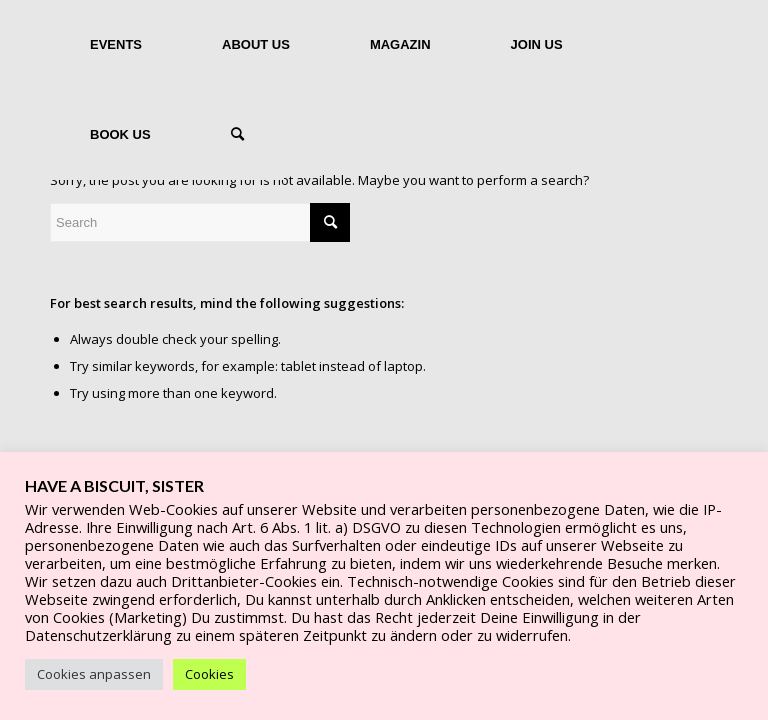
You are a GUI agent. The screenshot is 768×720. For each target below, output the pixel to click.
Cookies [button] (209, 674)
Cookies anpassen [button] (94, 674)
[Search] (237, 135)
